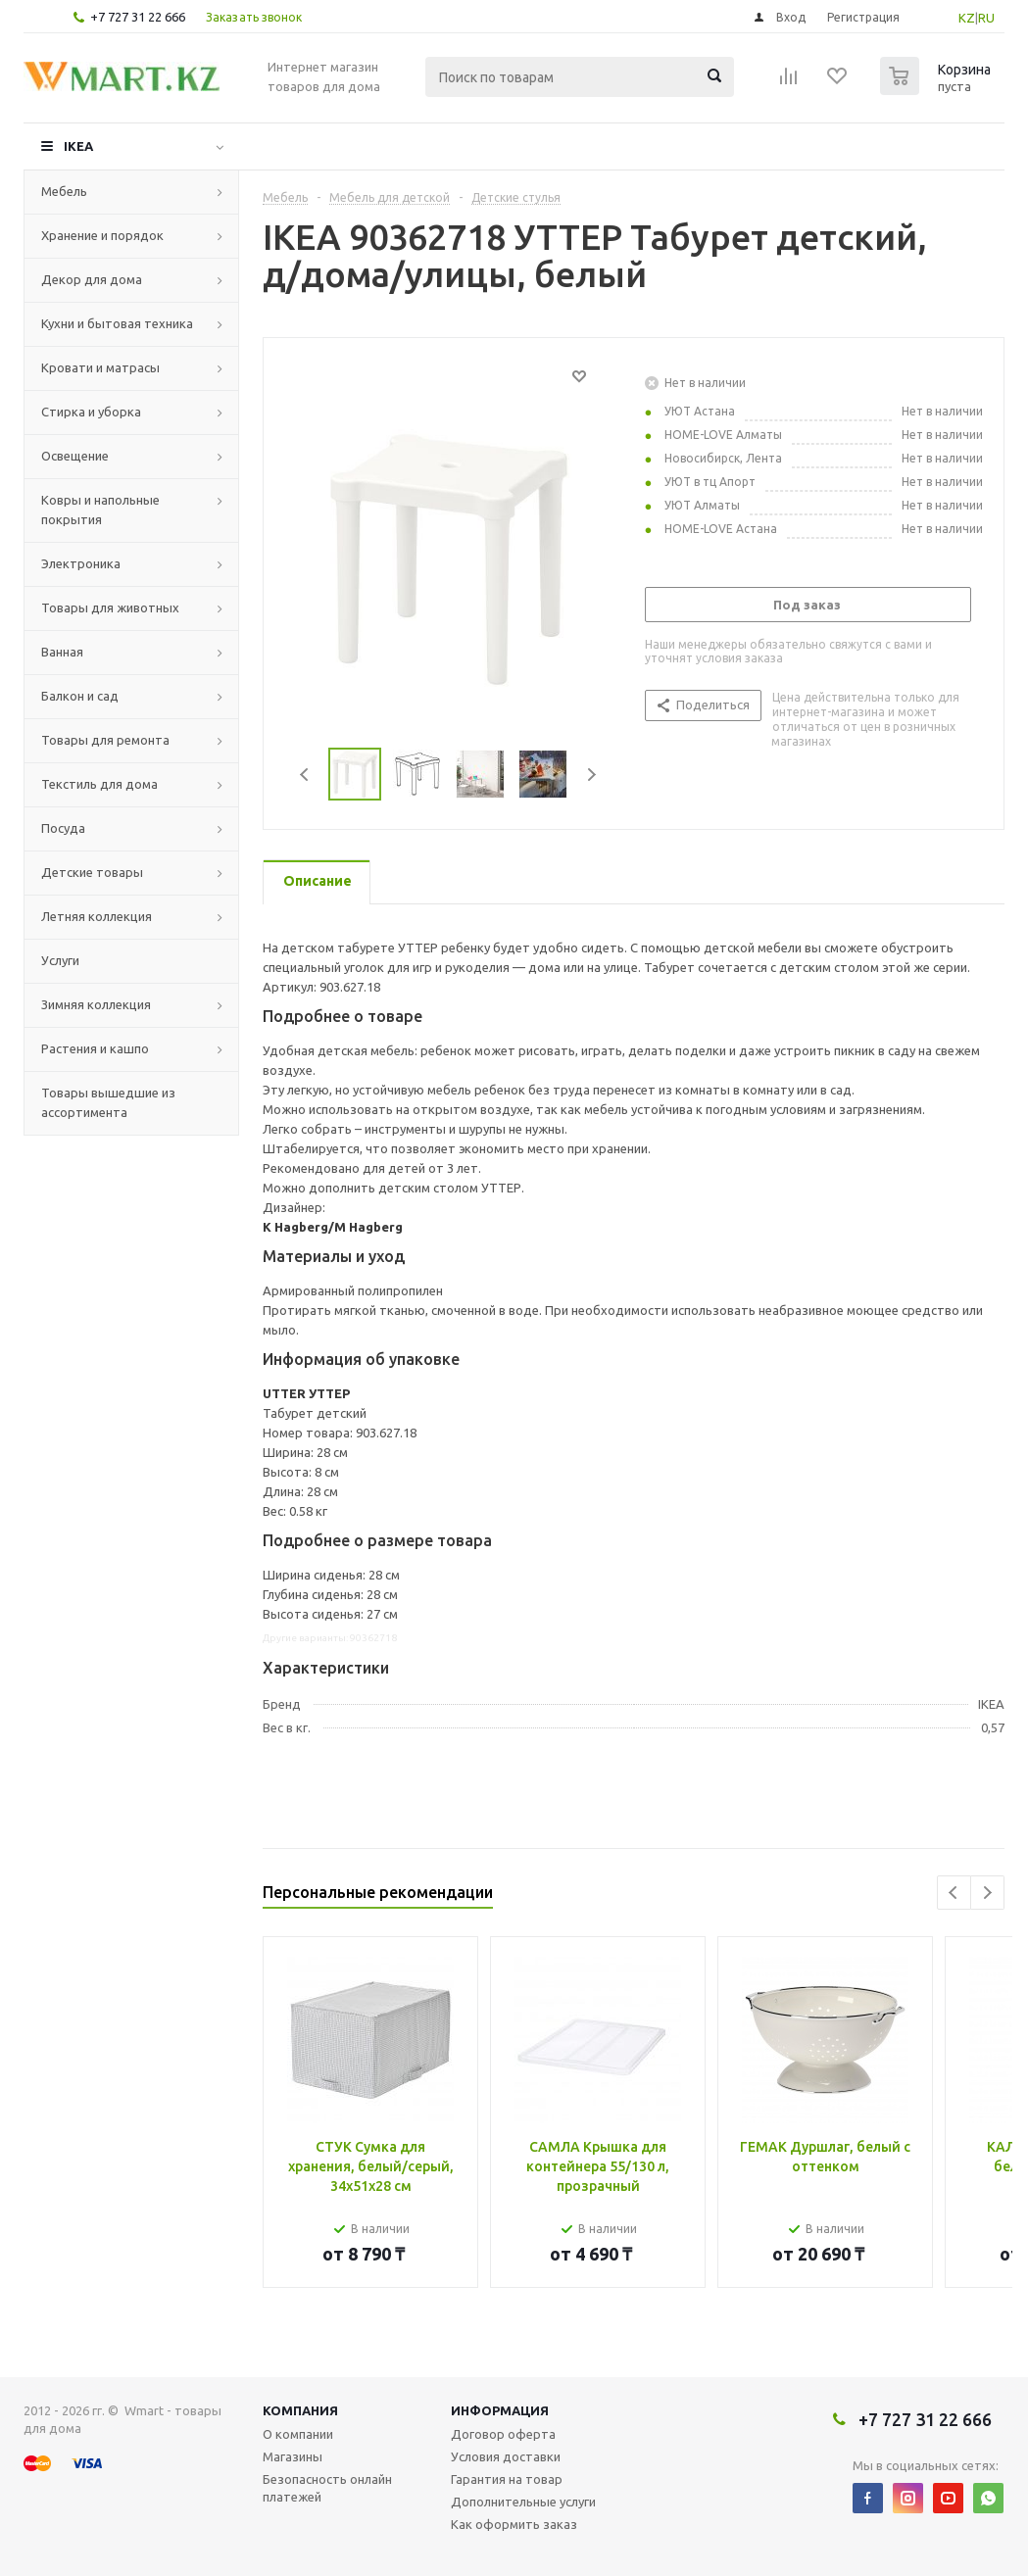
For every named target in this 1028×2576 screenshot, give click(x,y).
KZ (966, 17)
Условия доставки (506, 2456)
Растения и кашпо (95, 1048)
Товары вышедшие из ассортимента (108, 1102)
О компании (298, 2434)
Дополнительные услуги (523, 2501)
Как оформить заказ (514, 2524)
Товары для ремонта (105, 740)
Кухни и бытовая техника (117, 323)
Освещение (75, 455)
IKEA (78, 146)
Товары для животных (110, 607)
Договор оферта (503, 2434)
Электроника (81, 563)
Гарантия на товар (507, 2479)
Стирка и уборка (91, 411)
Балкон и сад (80, 696)
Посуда (63, 828)
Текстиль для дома (99, 784)
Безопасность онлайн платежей (327, 2487)
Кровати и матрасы (100, 367)
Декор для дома (91, 279)
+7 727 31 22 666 (137, 17)
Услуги (60, 960)
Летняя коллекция (96, 916)
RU (986, 17)
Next (591, 774)
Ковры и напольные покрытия (100, 509)
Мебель (64, 191)
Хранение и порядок (102, 235)
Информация (500, 2410)
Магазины (292, 2456)
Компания (300, 2410)
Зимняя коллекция (96, 1004)
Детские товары (92, 872)
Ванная (62, 651)
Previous (305, 774)
